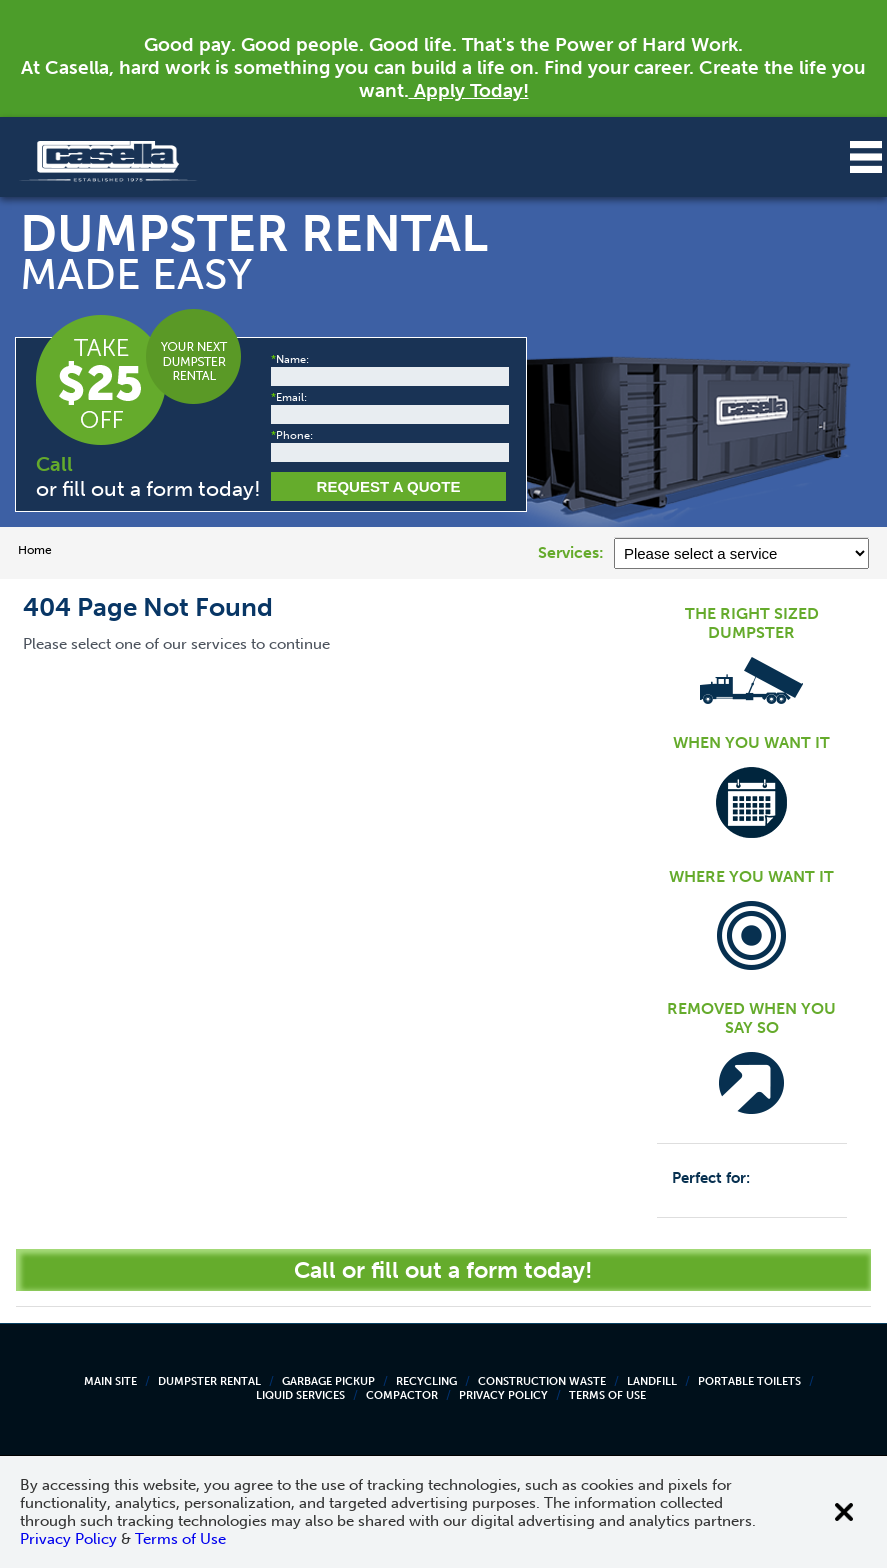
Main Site (110, 1381)
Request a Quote (389, 486)
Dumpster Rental (209, 1381)
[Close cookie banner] (844, 1512)
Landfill (652, 1381)
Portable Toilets (749, 1381)
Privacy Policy (503, 1395)
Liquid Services (300, 1395)
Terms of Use (607, 1395)
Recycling (426, 1381)
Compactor (402, 1395)
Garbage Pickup (328, 1381)
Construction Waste (542, 1381)
